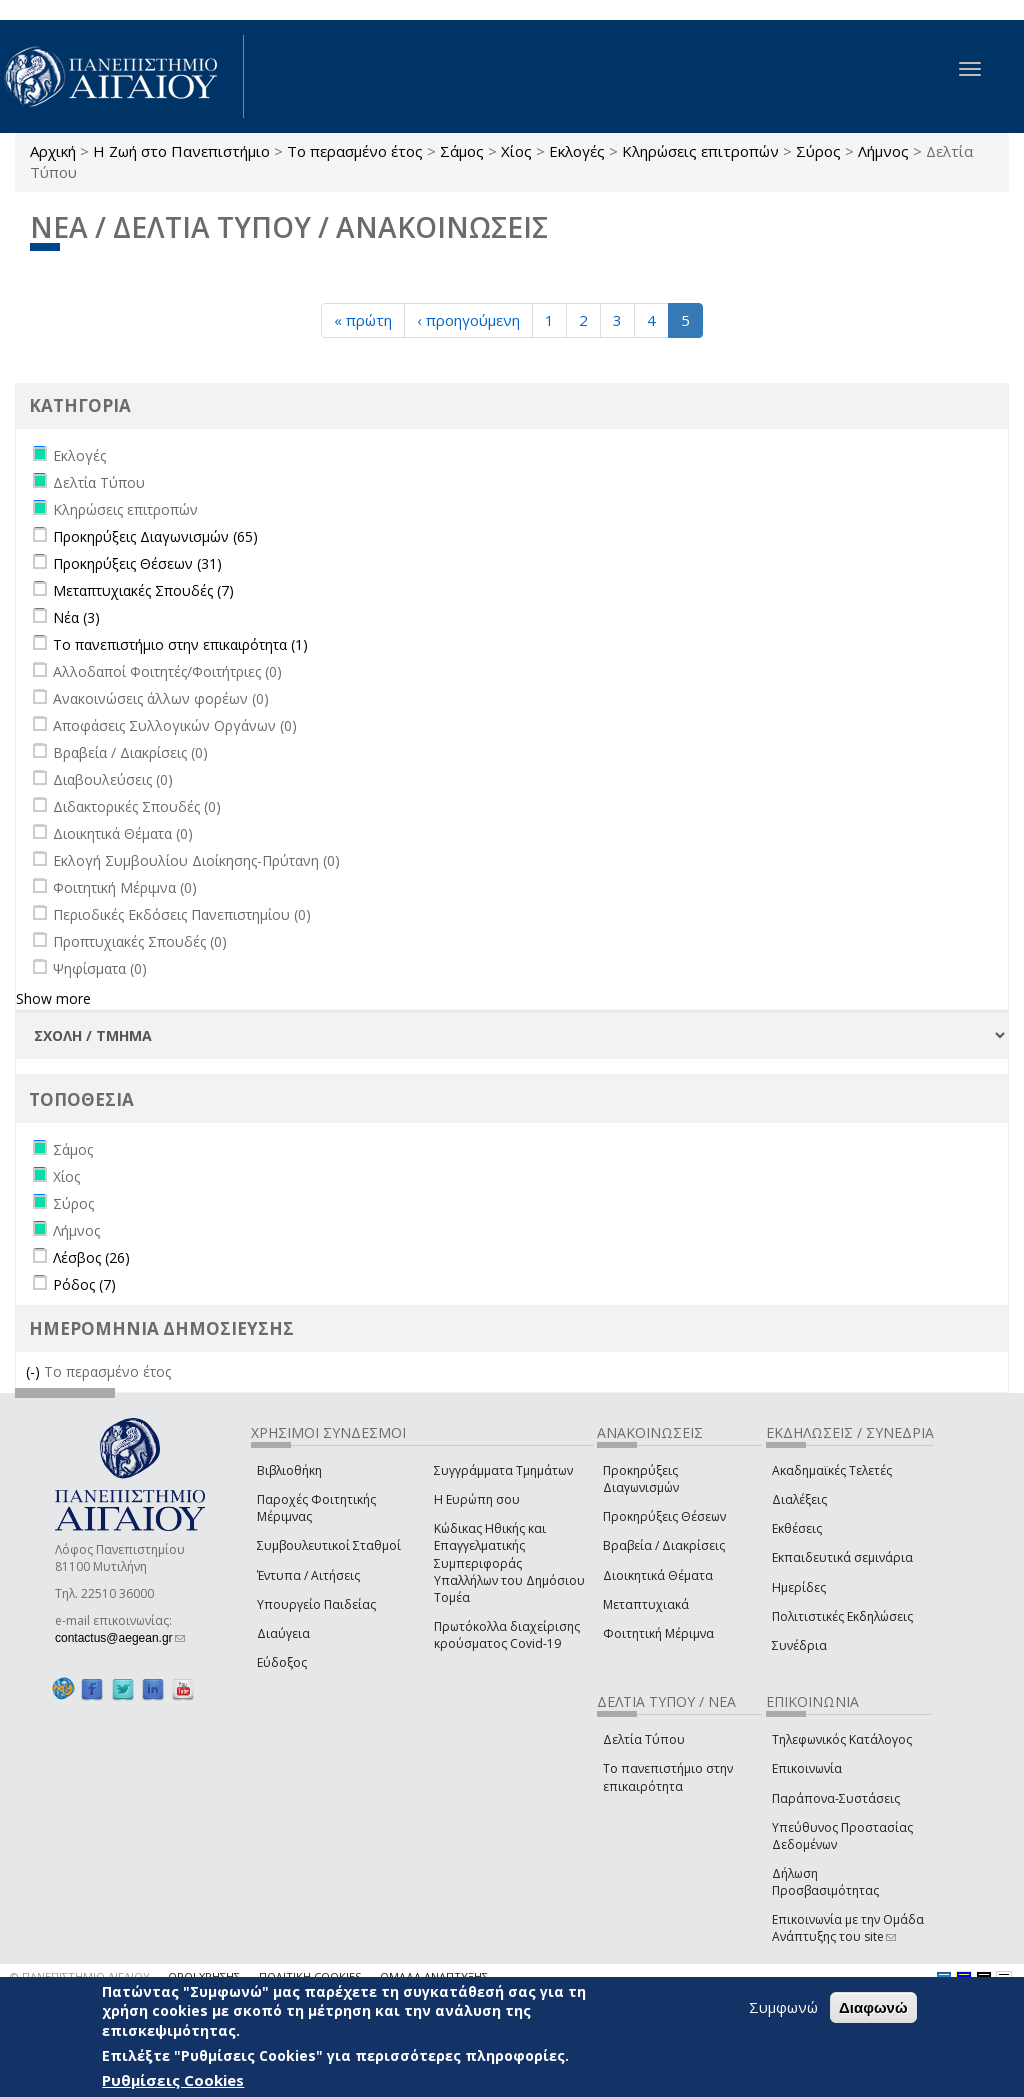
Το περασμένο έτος (355, 151)
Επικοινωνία (807, 1768)
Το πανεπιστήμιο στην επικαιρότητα (668, 1777)
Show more (53, 998)
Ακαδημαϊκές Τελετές (832, 1470)
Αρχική (53, 151)
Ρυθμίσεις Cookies (173, 2080)
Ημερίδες (799, 1587)
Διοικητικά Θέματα (658, 1575)
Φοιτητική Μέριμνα (658, 1633)
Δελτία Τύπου (644, 1739)
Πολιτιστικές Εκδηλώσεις (842, 1616)
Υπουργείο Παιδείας (316, 1604)
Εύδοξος (282, 1662)
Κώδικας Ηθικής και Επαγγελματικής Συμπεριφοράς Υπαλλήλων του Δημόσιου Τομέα (509, 1563)
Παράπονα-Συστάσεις (836, 1798)
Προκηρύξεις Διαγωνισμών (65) (155, 536)
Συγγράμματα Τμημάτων (503, 1470)
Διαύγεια (283, 1633)
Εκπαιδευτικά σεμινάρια (842, 1557)
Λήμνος (883, 151)
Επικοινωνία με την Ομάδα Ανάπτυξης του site (848, 1928)
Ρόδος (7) (84, 1284)
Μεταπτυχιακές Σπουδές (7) (143, 590)
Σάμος (462, 151)
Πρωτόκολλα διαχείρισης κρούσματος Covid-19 (507, 1635)
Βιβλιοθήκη (289, 1470)
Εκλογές (577, 151)
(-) (35, 1371)
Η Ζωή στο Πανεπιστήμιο (181, 151)
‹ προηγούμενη (468, 320)
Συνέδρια (799, 1645)
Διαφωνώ (873, 2007)
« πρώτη (363, 320)
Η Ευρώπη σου (477, 1499)
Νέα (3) (76, 617)
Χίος (516, 151)
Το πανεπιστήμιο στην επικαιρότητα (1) (180, 644)
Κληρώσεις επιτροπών (700, 151)
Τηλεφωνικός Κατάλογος (842, 1739)
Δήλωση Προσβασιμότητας (825, 1882)
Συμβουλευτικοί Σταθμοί (329, 1545)
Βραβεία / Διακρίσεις (664, 1545)
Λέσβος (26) (91, 1257)
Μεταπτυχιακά (646, 1604)
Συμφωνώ (783, 2007)
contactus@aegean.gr (120, 1638)
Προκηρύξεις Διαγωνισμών (641, 1479)
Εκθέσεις (797, 1528)
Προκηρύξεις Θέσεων (664, 1516)
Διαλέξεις (799, 1499)
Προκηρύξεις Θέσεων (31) (137, 563)
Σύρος (818, 151)
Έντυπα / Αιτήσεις (308, 1575)
